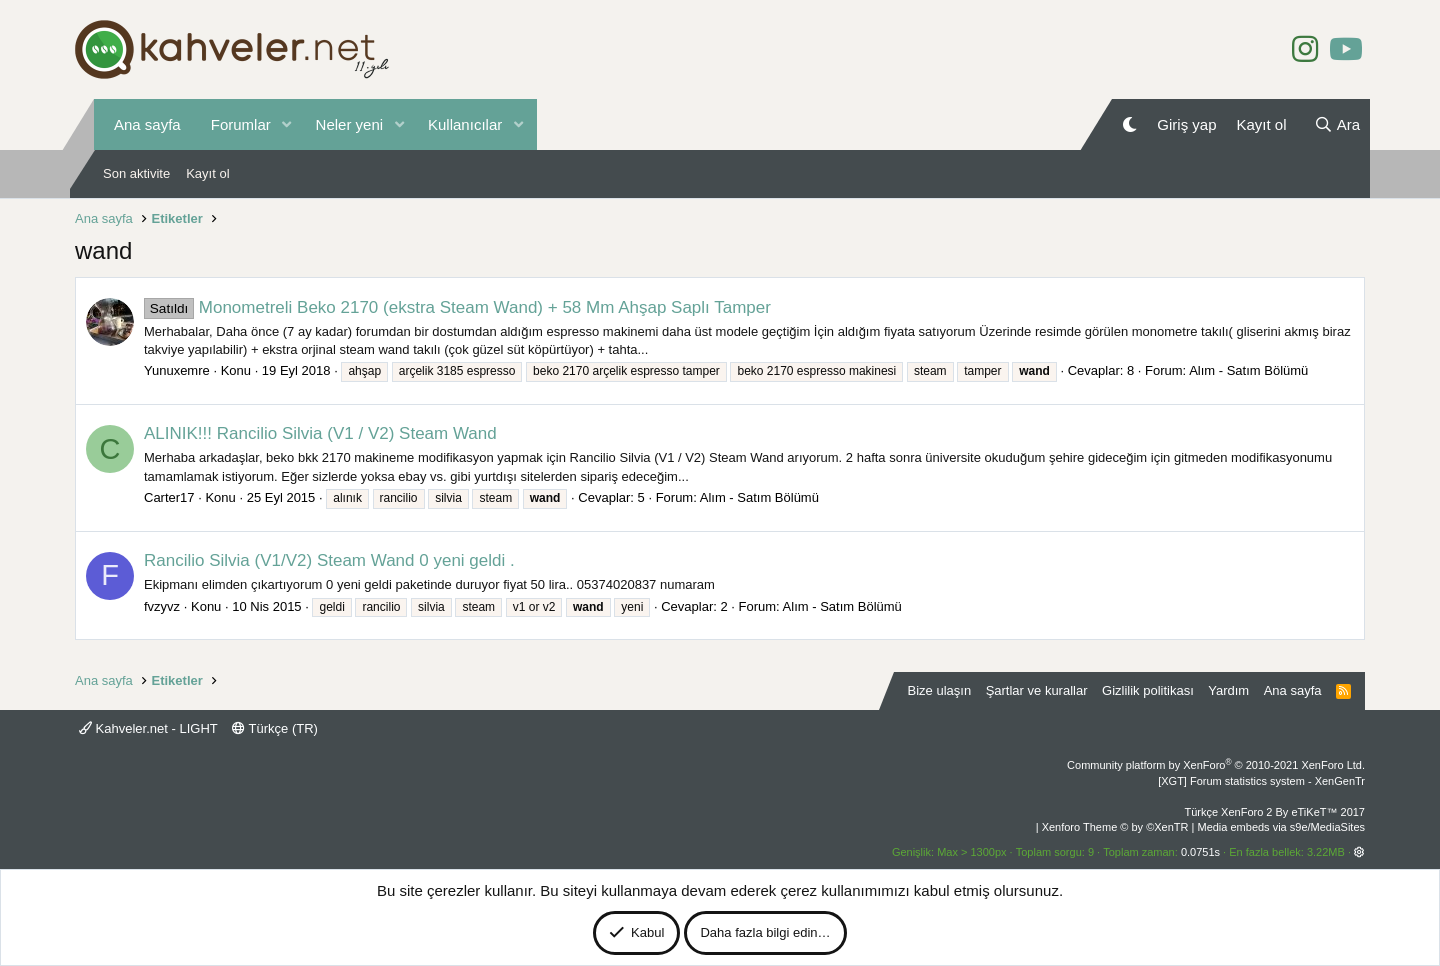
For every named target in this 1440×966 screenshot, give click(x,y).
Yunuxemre (177, 370)
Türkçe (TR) (275, 728)
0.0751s (1200, 852)
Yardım (1228, 690)
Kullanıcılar (465, 124)
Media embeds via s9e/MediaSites (1281, 827)
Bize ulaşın (940, 690)
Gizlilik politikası (1148, 690)
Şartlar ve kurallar (1037, 690)
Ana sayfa (147, 124)
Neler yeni (350, 124)
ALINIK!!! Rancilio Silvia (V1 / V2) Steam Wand (320, 433)
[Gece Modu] (1129, 124)
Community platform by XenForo (1216, 765)
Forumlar (241, 124)
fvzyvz (162, 606)
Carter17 (169, 497)
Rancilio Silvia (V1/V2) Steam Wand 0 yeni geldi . (329, 560)
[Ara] (1337, 124)
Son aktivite (136, 173)
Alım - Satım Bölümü (1248, 370)
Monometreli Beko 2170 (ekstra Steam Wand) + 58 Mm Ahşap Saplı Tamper (457, 307)
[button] (287, 124)
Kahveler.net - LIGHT (148, 728)
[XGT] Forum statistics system (1261, 781)
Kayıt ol (207, 173)
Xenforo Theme (1115, 827)
